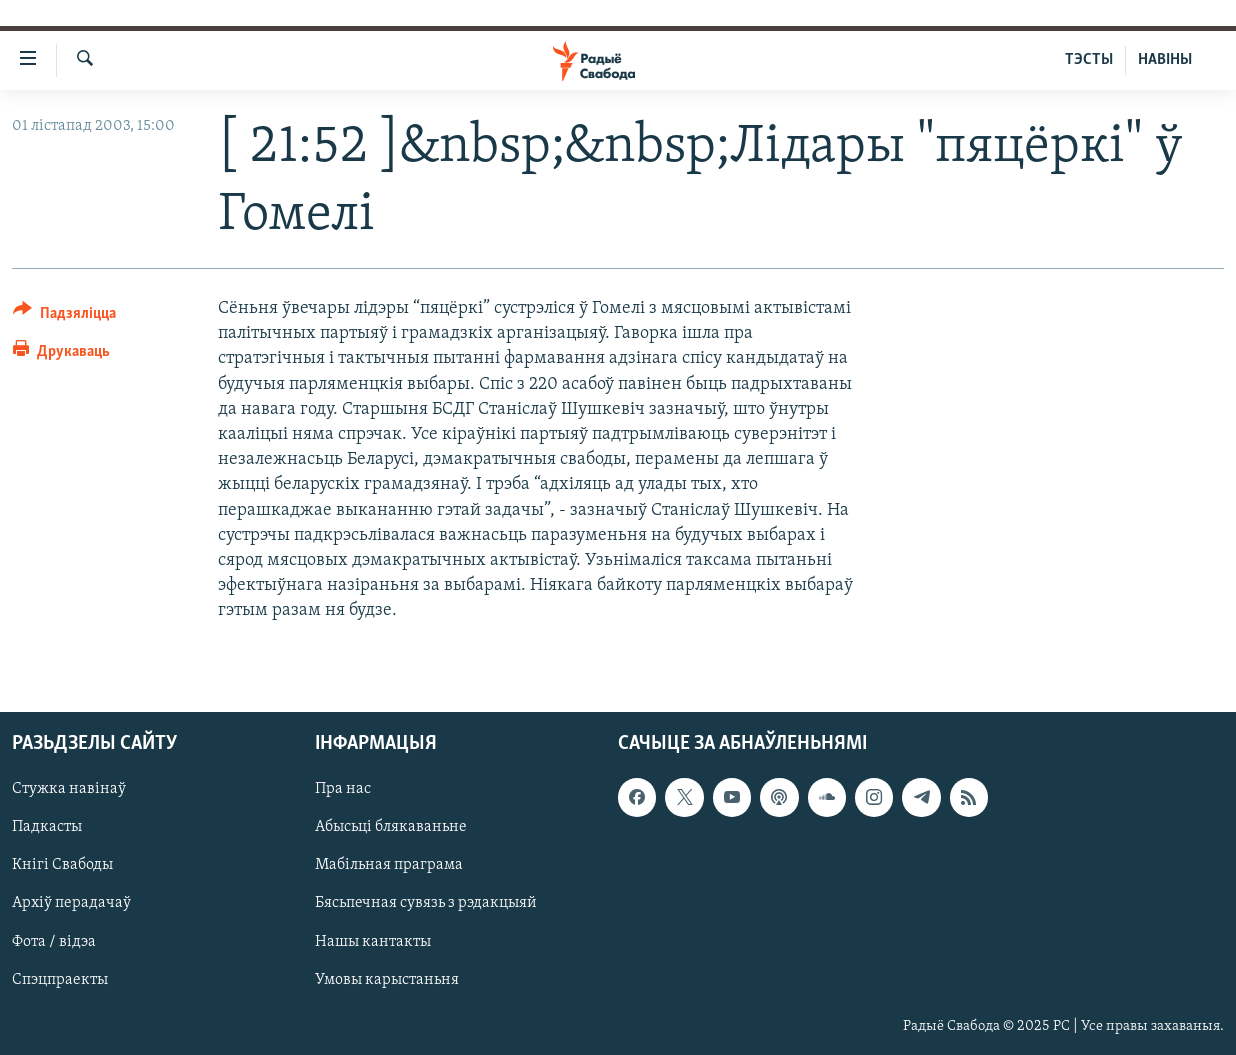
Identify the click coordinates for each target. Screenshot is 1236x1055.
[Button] (64, 316)
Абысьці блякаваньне (391, 827)
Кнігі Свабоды (62, 865)
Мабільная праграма (389, 865)
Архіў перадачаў (71, 903)
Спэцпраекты (60, 979)
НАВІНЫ (1165, 60)
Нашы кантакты (373, 941)
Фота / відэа (54, 941)
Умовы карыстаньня (387, 979)
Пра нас (343, 789)
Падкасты (47, 827)
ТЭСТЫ (1089, 60)
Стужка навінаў (69, 789)
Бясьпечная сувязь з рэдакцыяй (426, 903)
